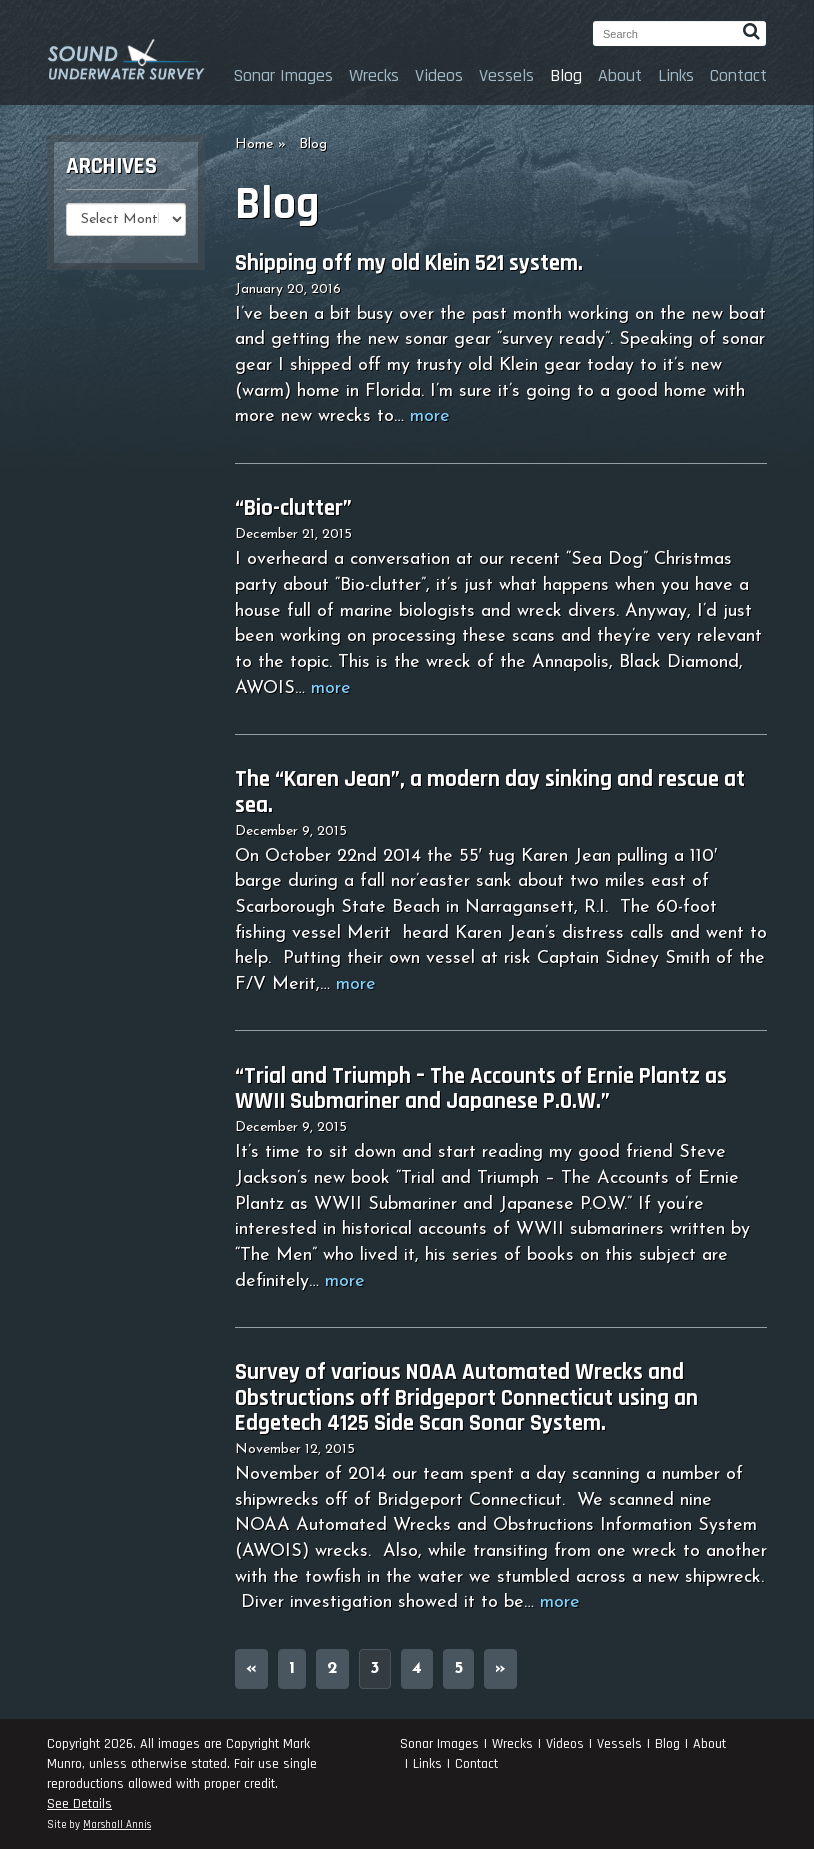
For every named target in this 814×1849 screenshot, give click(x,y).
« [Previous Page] (251, 1668)
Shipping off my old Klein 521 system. (409, 263)
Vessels (506, 75)
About (620, 75)
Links (676, 75)
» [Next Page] (500, 1668)
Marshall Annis (117, 1825)
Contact (738, 75)
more (430, 416)
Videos (439, 75)
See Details (79, 1804)
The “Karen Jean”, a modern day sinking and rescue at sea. (490, 792)
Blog (566, 75)
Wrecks (374, 75)
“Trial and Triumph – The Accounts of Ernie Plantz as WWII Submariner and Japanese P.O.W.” (481, 1089)
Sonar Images (283, 75)
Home (254, 144)
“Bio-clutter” (293, 508)
